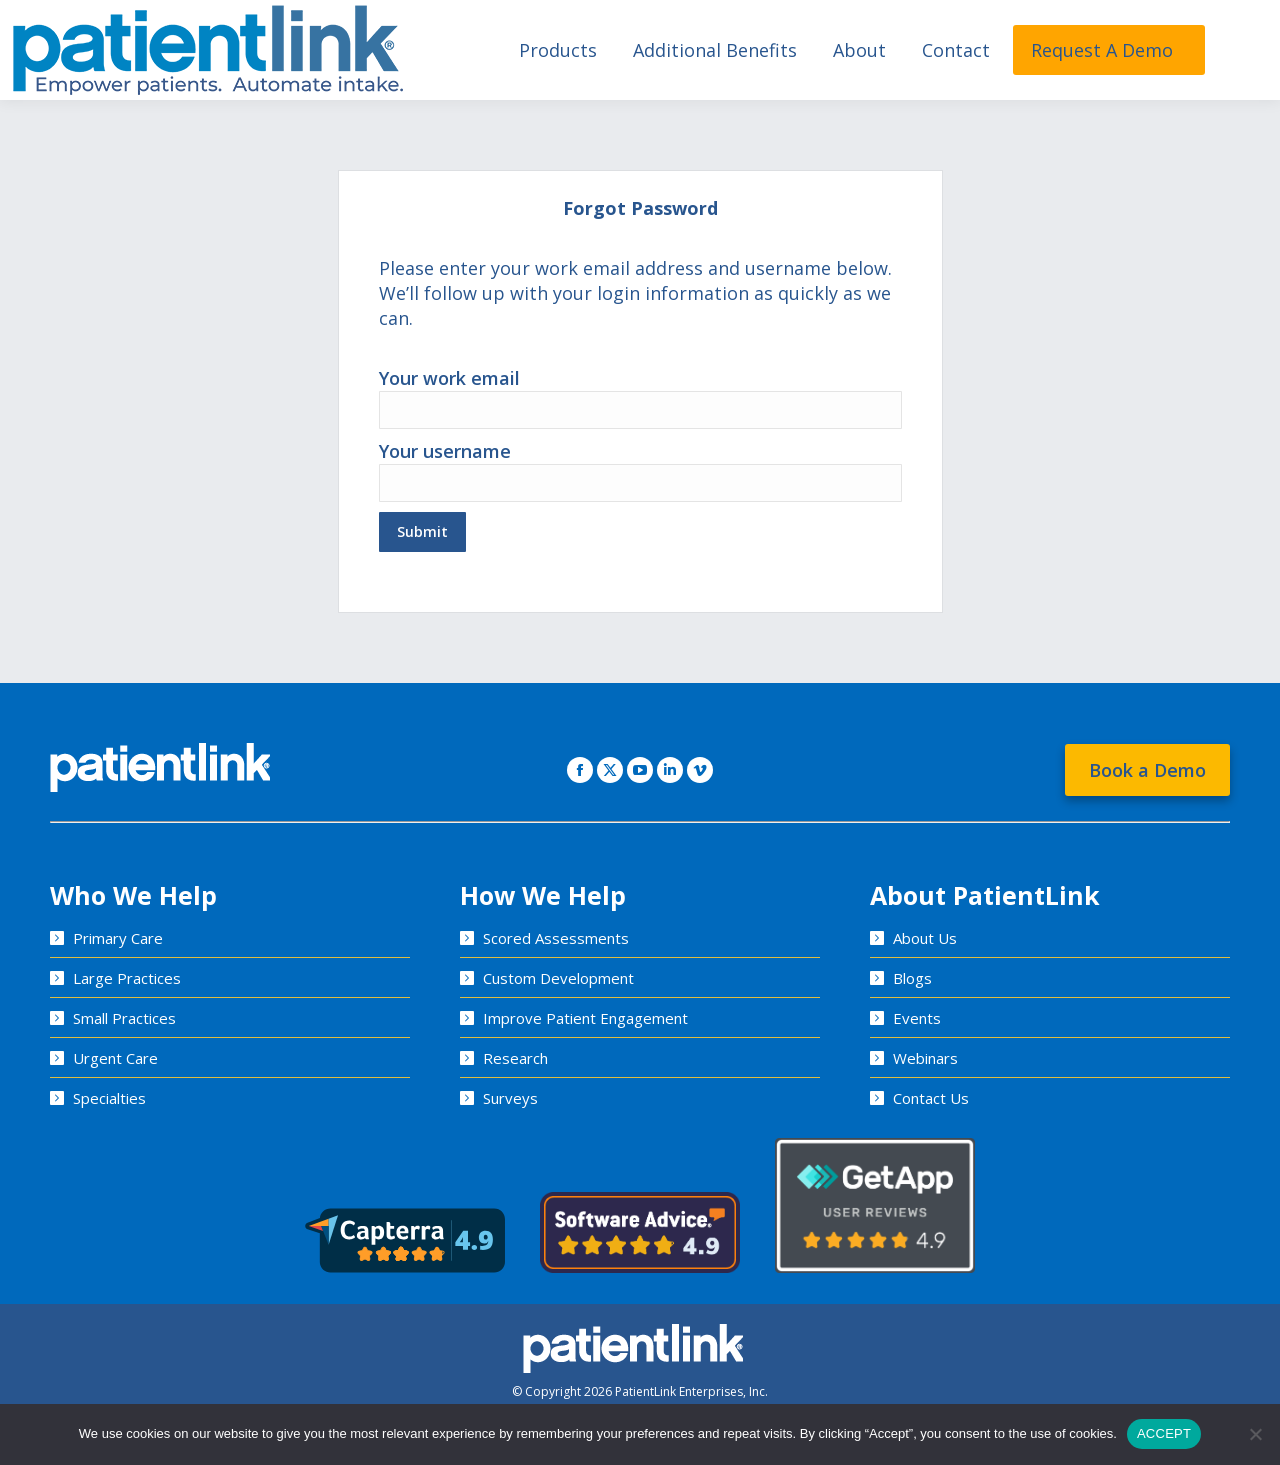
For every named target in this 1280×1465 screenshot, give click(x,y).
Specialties (109, 1098)
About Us (925, 938)
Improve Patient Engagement (585, 1018)
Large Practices (127, 978)
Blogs (912, 978)
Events (917, 1018)
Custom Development (558, 978)
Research (515, 1058)
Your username (640, 466)
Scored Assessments (556, 938)
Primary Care (118, 938)
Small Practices (124, 1018)
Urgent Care (115, 1058)
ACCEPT (1164, 1433)
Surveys (510, 1098)
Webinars (925, 1058)
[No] (1255, 1434)
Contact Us (931, 1098)
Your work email (640, 393)
